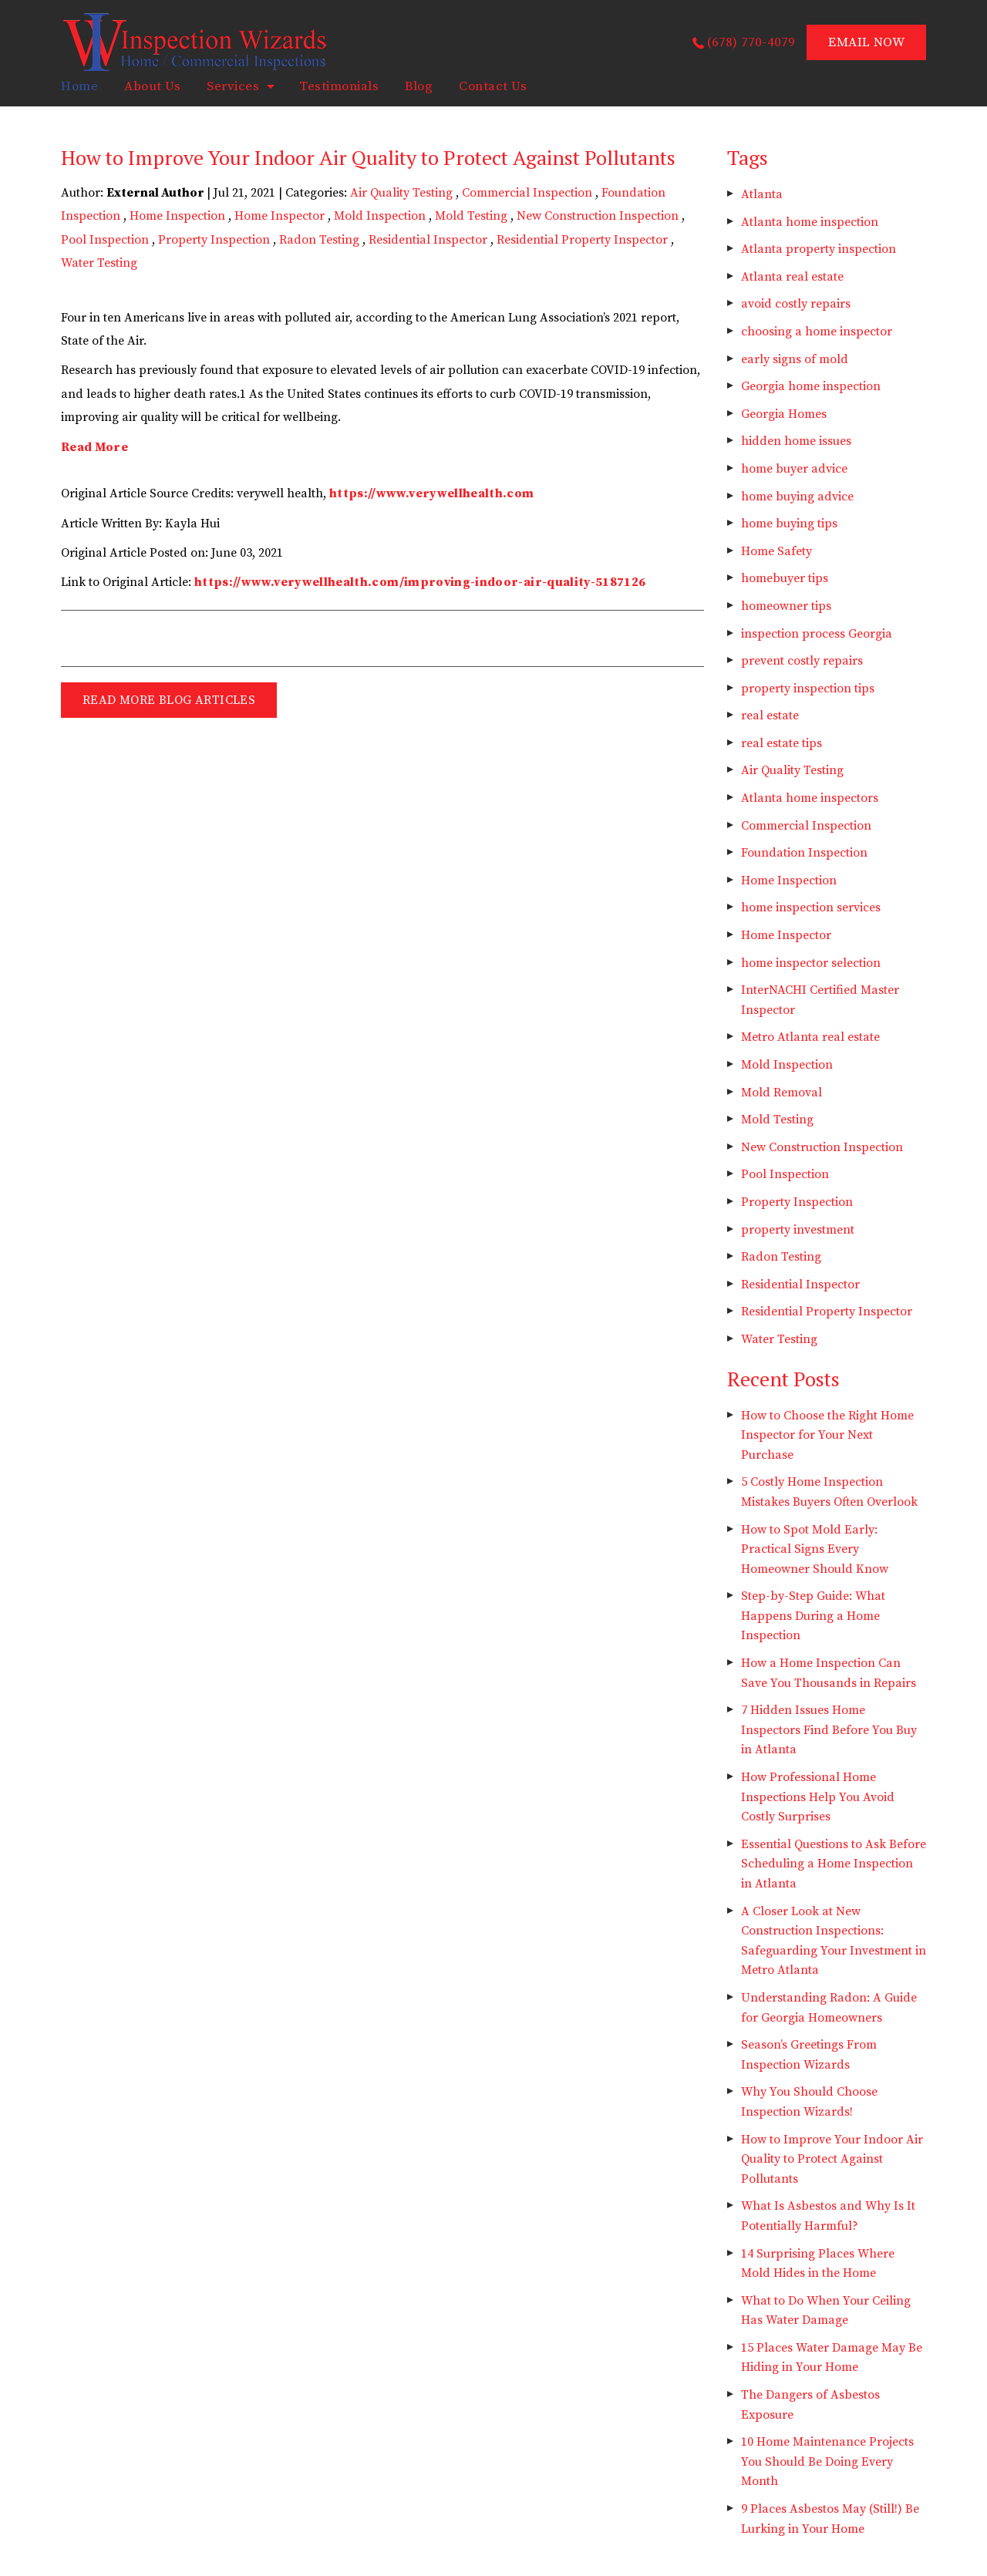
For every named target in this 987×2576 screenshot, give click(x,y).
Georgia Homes (784, 414)
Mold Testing (471, 216)
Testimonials (339, 86)
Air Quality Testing (401, 192)
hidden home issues (796, 441)
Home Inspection (177, 216)
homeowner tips (786, 606)
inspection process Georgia (816, 633)
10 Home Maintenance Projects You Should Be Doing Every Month (827, 2461)
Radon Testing (319, 239)
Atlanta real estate (792, 277)
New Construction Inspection (598, 216)
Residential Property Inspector (582, 239)
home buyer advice (794, 468)
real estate (770, 715)
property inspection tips (807, 688)
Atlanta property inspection (818, 249)
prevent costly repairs (802, 660)
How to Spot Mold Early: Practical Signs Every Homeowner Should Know (814, 1549)
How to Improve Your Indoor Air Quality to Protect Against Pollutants (832, 2159)
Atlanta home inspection (809, 222)
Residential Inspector (428, 239)
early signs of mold (794, 359)
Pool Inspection (105, 239)
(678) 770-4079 (751, 42)
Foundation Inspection (804, 852)
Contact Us (493, 86)
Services (233, 86)
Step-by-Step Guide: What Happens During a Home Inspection (813, 1615)
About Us (152, 86)
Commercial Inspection (527, 192)
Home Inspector (279, 216)
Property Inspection (214, 239)
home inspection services (811, 907)
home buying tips (789, 523)
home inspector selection (811, 963)
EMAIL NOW (866, 42)
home (79, 86)
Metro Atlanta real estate (810, 1037)
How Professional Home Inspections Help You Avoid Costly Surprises (817, 1797)
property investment (797, 1229)
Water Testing (99, 263)
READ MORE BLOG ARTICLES (169, 700)
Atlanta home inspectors (809, 798)
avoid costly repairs (796, 303)
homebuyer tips (784, 578)
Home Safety (776, 551)
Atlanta (762, 194)
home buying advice (797, 496)
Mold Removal (781, 1092)
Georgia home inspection (811, 386)
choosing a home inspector (816, 331)
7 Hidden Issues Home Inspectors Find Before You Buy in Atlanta (829, 1729)
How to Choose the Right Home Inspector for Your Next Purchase (827, 1435)
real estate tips (781, 743)
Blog (419, 86)
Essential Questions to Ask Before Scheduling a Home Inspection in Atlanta (833, 1864)
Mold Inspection (380, 216)
